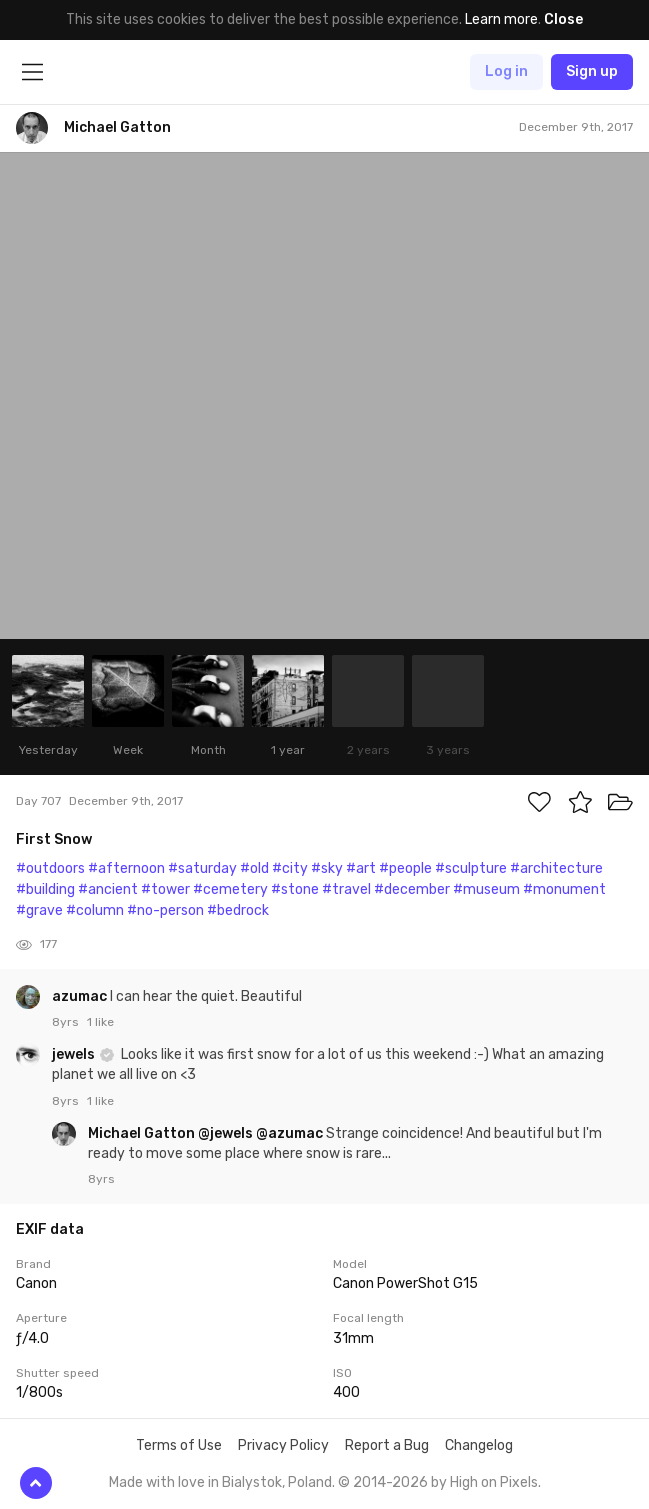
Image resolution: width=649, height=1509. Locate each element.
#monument (564, 889)
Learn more (501, 19)
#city (290, 868)
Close (563, 19)
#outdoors (50, 868)
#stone (295, 889)
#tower (165, 889)
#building (45, 889)
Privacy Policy (283, 1445)
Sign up (592, 71)
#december (412, 889)
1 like (100, 1022)
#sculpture (471, 868)
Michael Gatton (143, 1133)
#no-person (165, 910)
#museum (486, 889)
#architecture (556, 868)
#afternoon (126, 868)
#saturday (202, 868)
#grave (39, 910)
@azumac (289, 1133)
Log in (506, 71)
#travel (346, 889)
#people (405, 868)
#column (95, 910)
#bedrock (238, 910)
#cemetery (230, 889)
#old (254, 868)
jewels (75, 1054)
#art (361, 868)
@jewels (225, 1133)
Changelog (479, 1445)
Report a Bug (387, 1445)
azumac (81, 996)
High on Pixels (494, 1482)
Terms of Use (179, 1445)
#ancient (108, 889)
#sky (327, 868)
